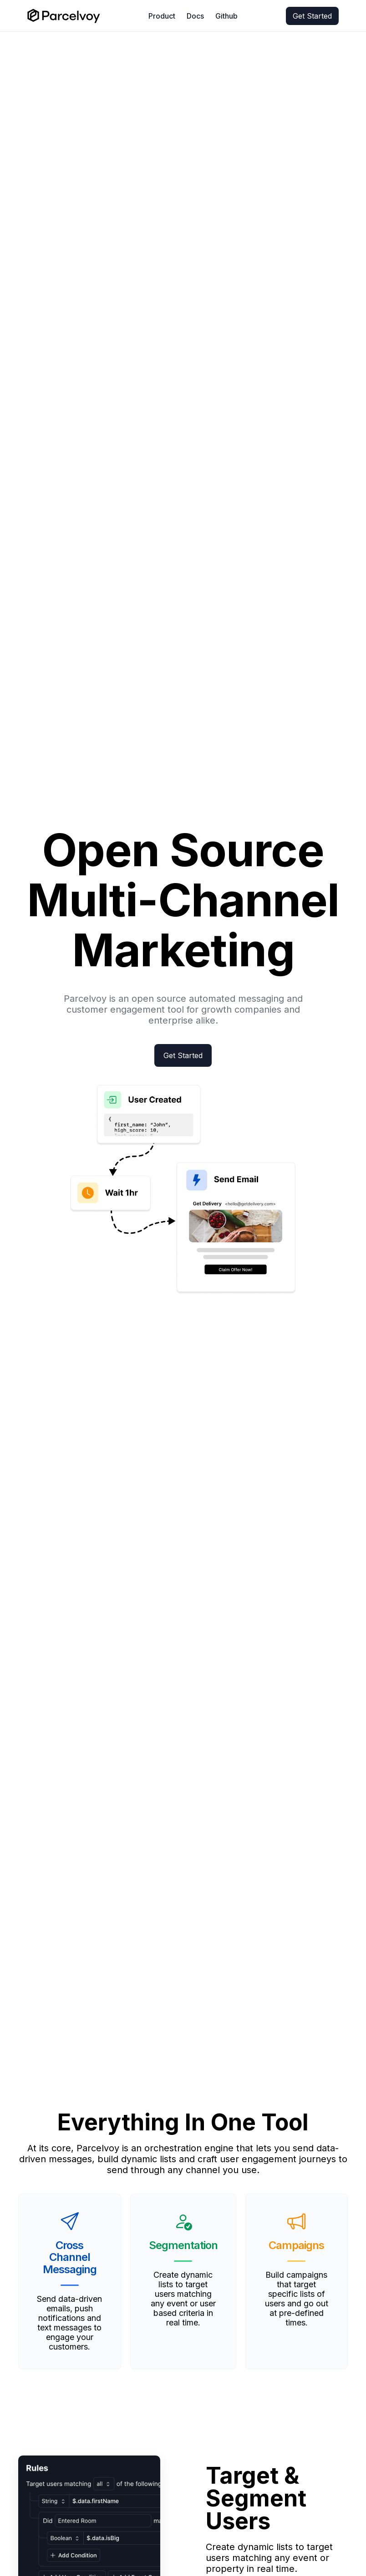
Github (226, 15)
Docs (195, 15)
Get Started (312, 15)
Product (161, 15)
